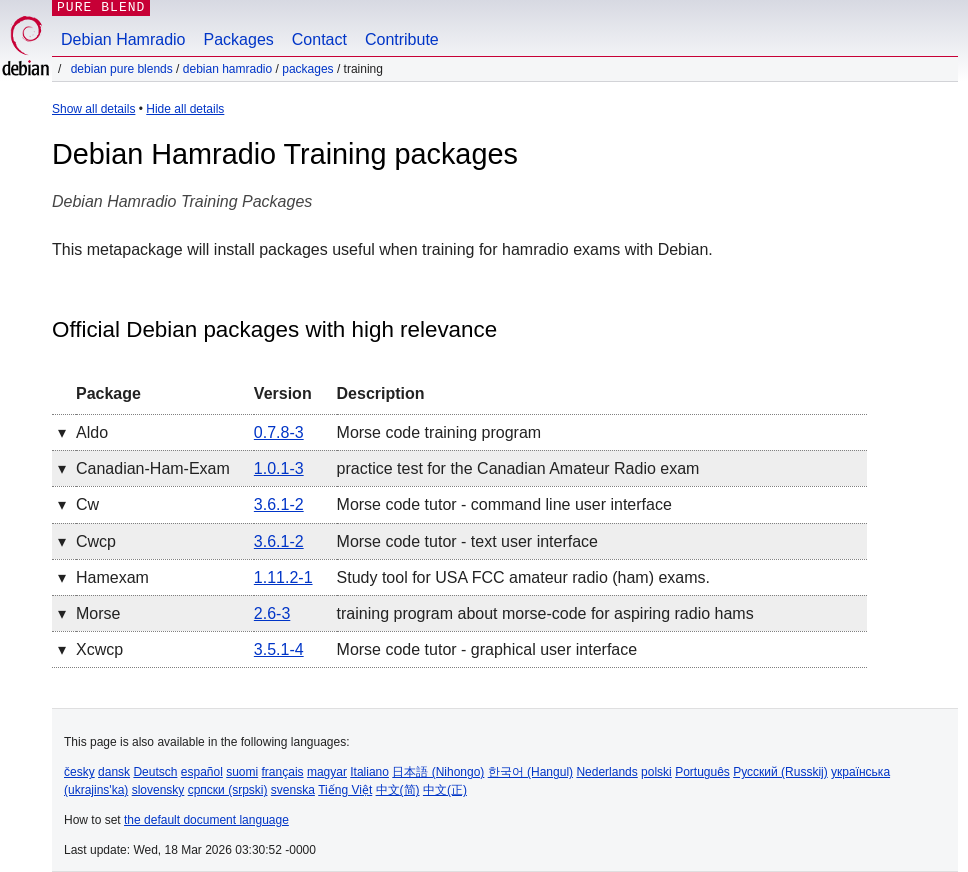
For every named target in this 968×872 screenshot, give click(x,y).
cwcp (96, 541)
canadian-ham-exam (153, 468)
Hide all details (185, 109)
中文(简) (398, 790)
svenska (293, 790)
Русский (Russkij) (780, 772)
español (202, 772)
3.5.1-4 (279, 649)
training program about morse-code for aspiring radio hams (545, 613)
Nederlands (606, 772)
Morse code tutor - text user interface (467, 541)
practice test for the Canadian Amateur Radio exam (518, 468)
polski (656, 772)
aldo (92, 432)
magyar (327, 772)
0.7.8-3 (279, 432)
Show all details (93, 109)
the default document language (206, 820)
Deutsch (155, 772)
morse (98, 613)
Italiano (369, 772)
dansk (114, 772)
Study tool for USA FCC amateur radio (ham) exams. (523, 577)
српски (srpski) (228, 790)
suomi (242, 772)
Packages (239, 39)
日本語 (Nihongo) (438, 772)
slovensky (158, 790)
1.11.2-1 (283, 577)
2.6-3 (272, 613)
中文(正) (445, 790)
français (283, 772)
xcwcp (99, 649)
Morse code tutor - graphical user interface (487, 649)
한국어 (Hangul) (530, 772)
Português (702, 772)
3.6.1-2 (279, 504)
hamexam (112, 577)
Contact (319, 39)
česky (79, 772)
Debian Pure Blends (122, 69)
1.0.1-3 (279, 468)
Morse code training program (439, 432)
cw (87, 504)
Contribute (402, 39)
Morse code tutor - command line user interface (504, 504)
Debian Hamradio (123, 39)
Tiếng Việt (345, 790)
